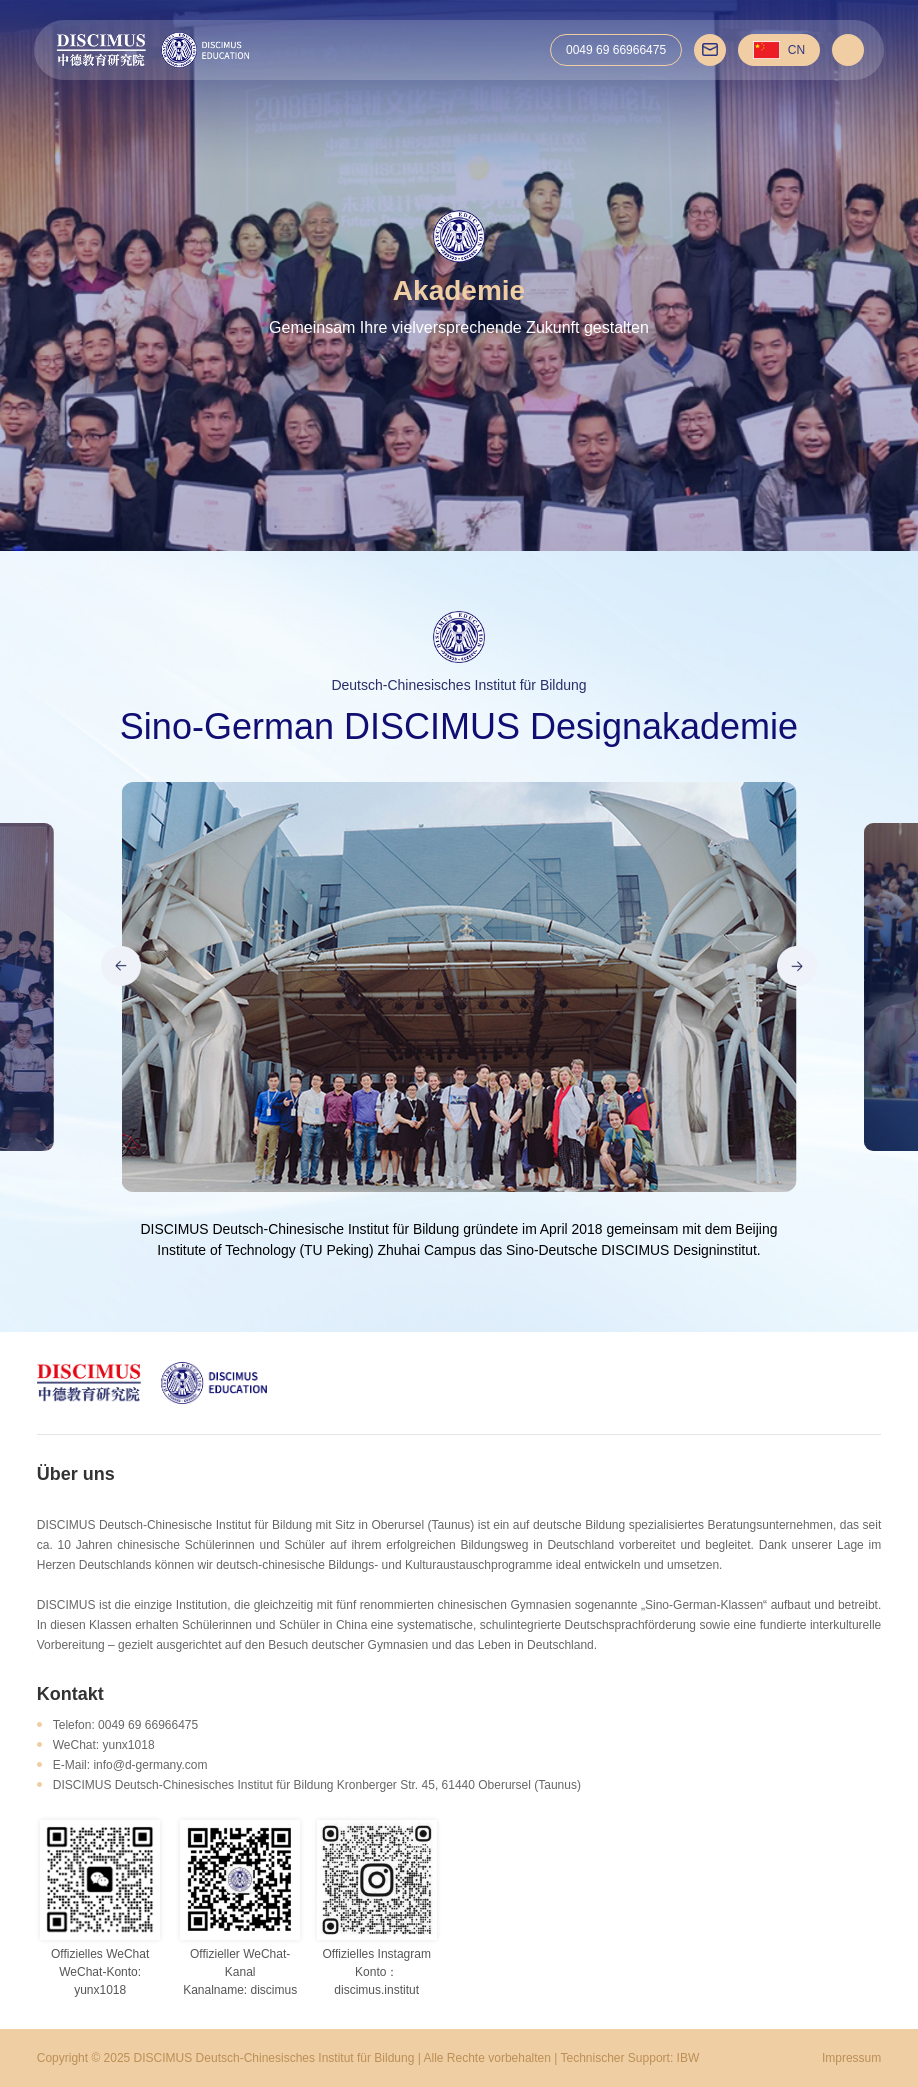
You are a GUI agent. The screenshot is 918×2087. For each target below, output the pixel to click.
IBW (688, 2058)
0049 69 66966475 (616, 50)
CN (779, 50)
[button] (121, 966)
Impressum (851, 2058)
